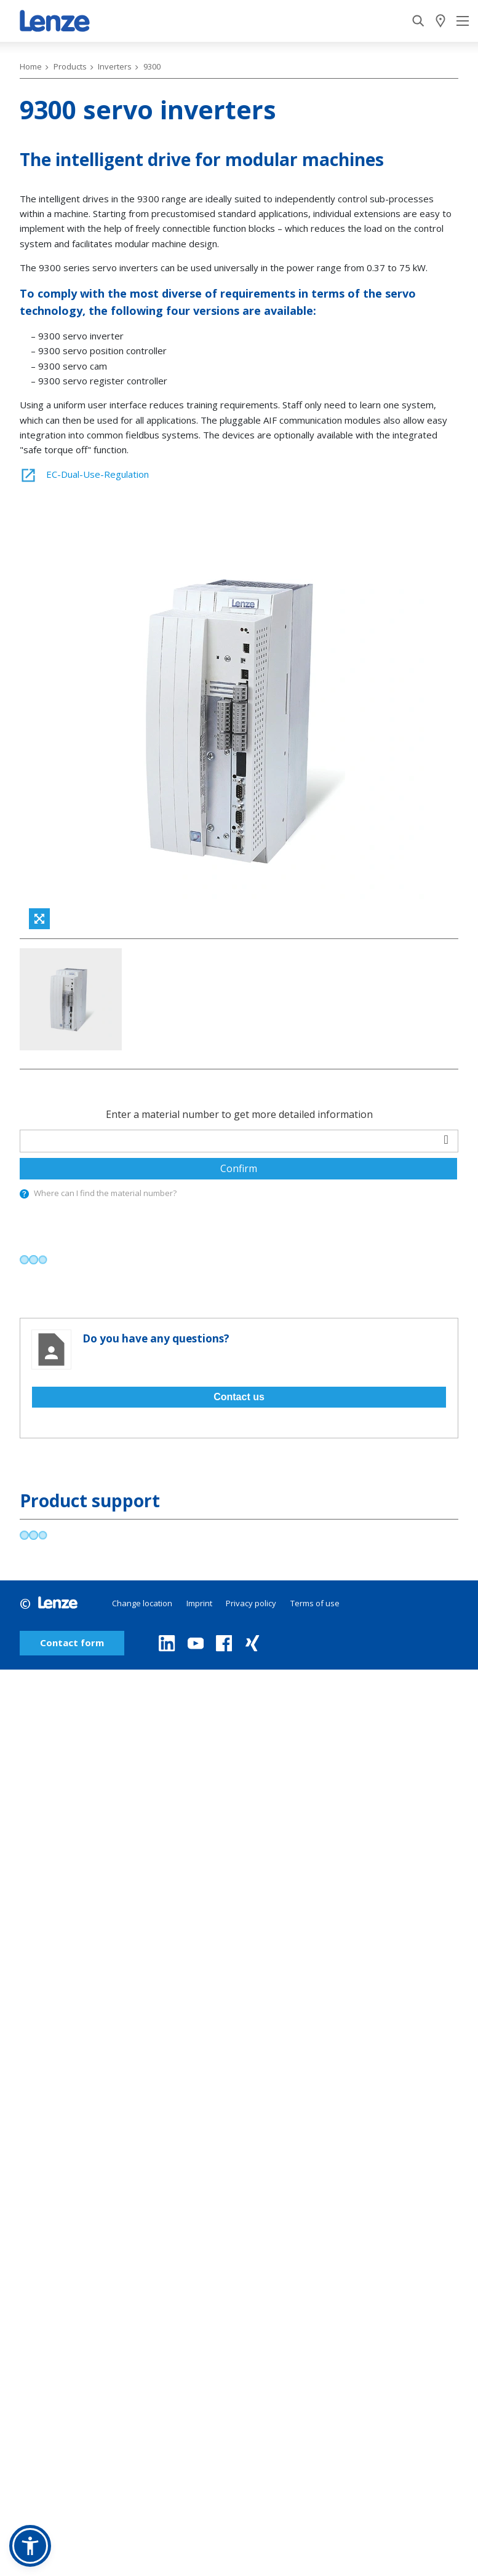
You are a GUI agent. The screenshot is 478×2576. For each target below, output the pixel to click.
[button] (30, 2546)
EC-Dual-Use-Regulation (84, 474)
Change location (142, 1676)
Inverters (115, 66)
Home (31, 66)
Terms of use (315, 1676)
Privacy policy (251, 1676)
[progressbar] (33, 1332)
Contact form (72, 1716)
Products (70, 66)
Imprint (199, 1676)
